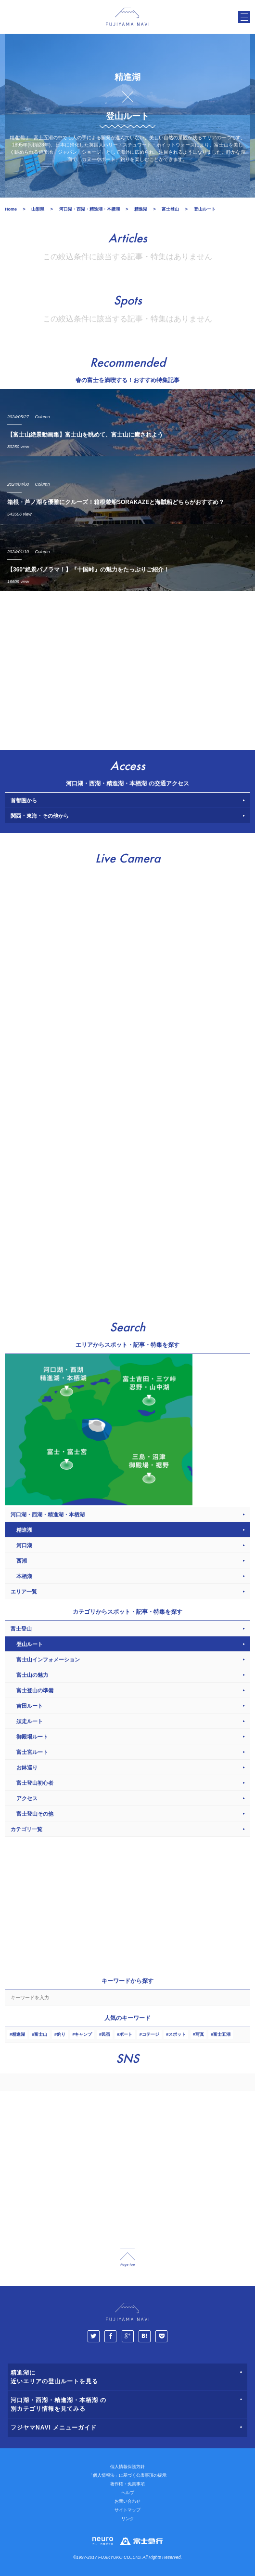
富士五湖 (221, 2034)
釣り (61, 2034)
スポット (177, 2034)
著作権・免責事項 (127, 2484)
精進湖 (18, 2034)
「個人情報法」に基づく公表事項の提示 (127, 2475)
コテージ (150, 2034)
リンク (127, 2518)
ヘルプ (127, 2492)
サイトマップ (127, 2510)
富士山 (40, 2034)
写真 (199, 2034)
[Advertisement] (127, 668)
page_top (127, 2257)
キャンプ (83, 2034)
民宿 (106, 2034)
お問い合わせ (127, 2501)
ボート (125, 2034)
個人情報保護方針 (127, 2466)
